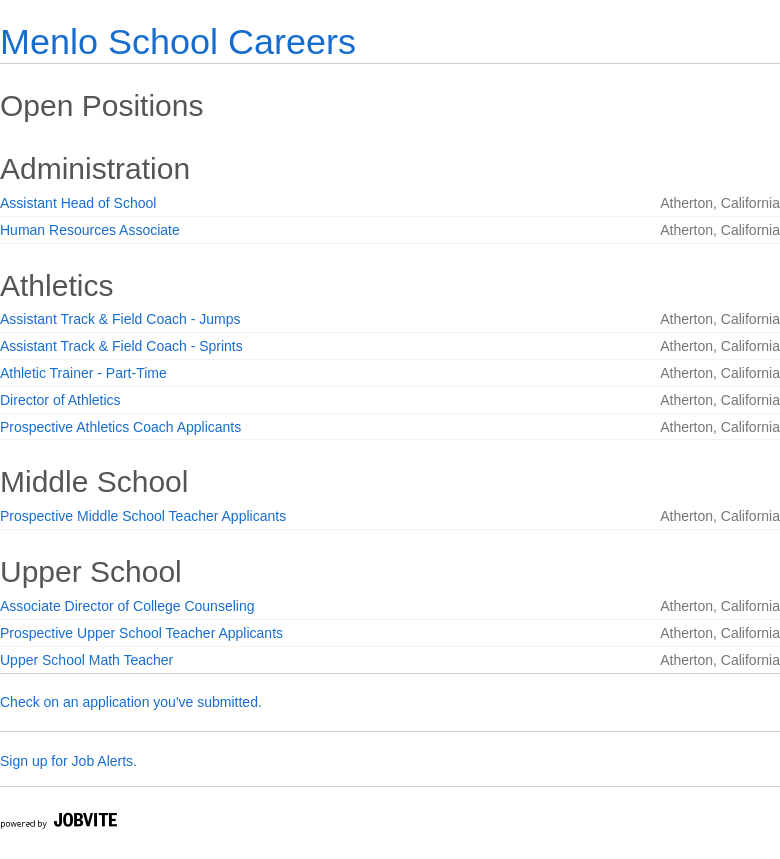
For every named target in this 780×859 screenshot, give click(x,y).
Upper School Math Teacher (86, 660)
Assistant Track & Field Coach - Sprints (121, 346)
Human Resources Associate (90, 230)
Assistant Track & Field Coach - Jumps (120, 319)
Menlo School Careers (178, 41)
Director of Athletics (60, 400)
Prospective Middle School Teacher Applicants (143, 516)
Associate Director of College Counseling (127, 606)
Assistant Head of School (78, 203)
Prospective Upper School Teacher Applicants (141, 633)
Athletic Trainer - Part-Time (83, 373)
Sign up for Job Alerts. (68, 761)
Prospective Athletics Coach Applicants (120, 427)
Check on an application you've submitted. (131, 702)
